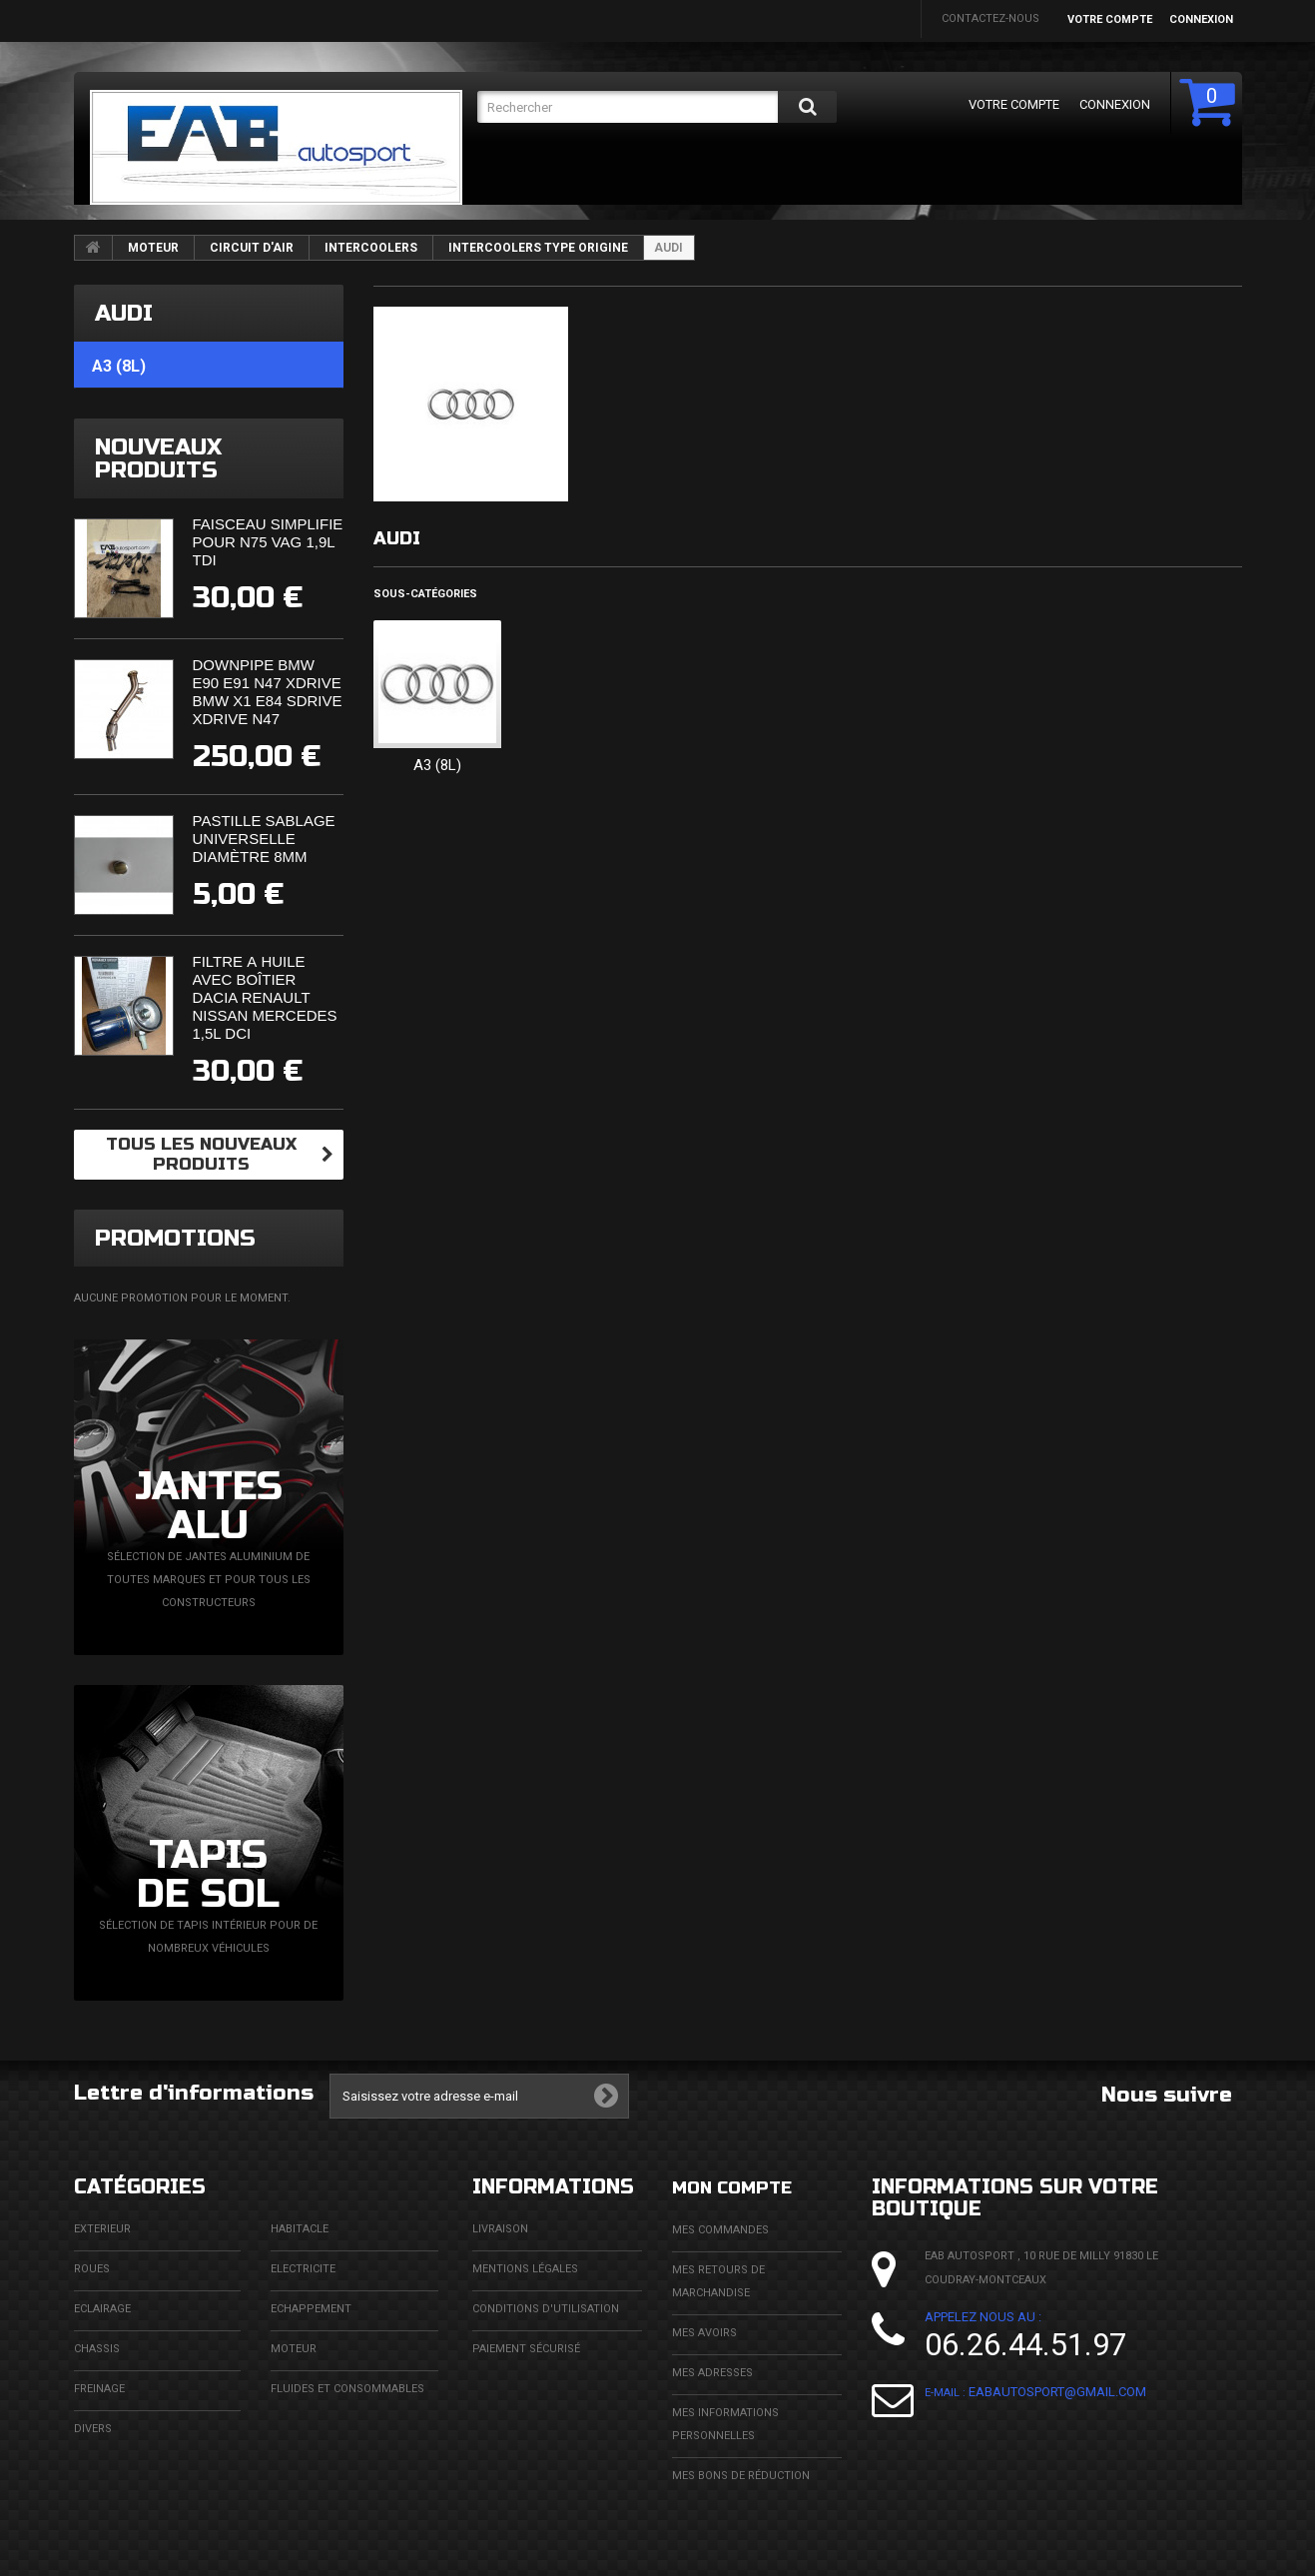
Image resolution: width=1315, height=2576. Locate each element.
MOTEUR (153, 248)
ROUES (92, 2268)
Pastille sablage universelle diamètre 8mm (264, 838)
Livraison (500, 2228)
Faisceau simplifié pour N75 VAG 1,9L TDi (268, 541)
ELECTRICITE (303, 2268)
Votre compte (1109, 19)
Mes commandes (720, 2228)
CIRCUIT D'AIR (252, 248)
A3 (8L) (437, 765)
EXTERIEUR (102, 2228)
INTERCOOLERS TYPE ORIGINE (538, 248)
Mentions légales (525, 2268)
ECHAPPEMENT (311, 2308)
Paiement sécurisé (526, 2348)
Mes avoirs (704, 2331)
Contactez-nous (990, 18)
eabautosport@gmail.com (1057, 2391)
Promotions (175, 1238)
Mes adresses (712, 2371)
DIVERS (93, 2428)
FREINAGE (99, 2388)
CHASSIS (97, 2348)
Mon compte (742, 2186)
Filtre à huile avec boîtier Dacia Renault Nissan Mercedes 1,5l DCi (265, 997)
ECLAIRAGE (102, 2308)
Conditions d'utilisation (545, 2308)
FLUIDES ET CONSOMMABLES (347, 2388)
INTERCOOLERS (371, 248)
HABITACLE (300, 2228)
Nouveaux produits (158, 458)
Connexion (1201, 19)
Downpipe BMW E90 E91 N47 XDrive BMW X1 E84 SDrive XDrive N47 (267, 691)
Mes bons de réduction (741, 2474)
